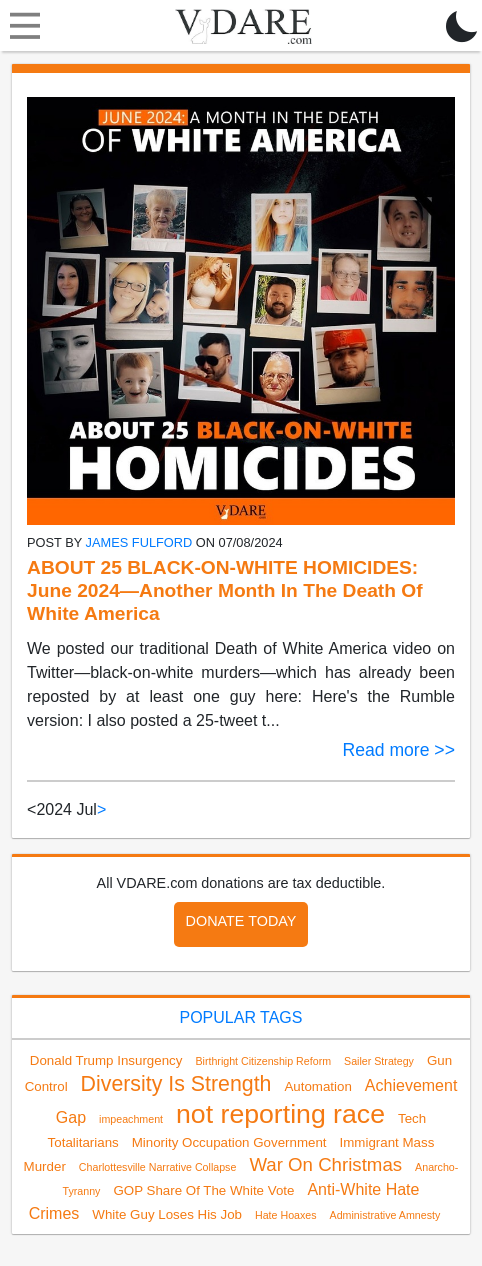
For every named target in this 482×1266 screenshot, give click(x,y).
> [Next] (101, 809)
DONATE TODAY (241, 921)
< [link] (31, 809)
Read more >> (398, 750)
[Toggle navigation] (20, 26)
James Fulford (139, 542)
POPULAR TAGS (240, 1017)
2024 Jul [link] (66, 809)
